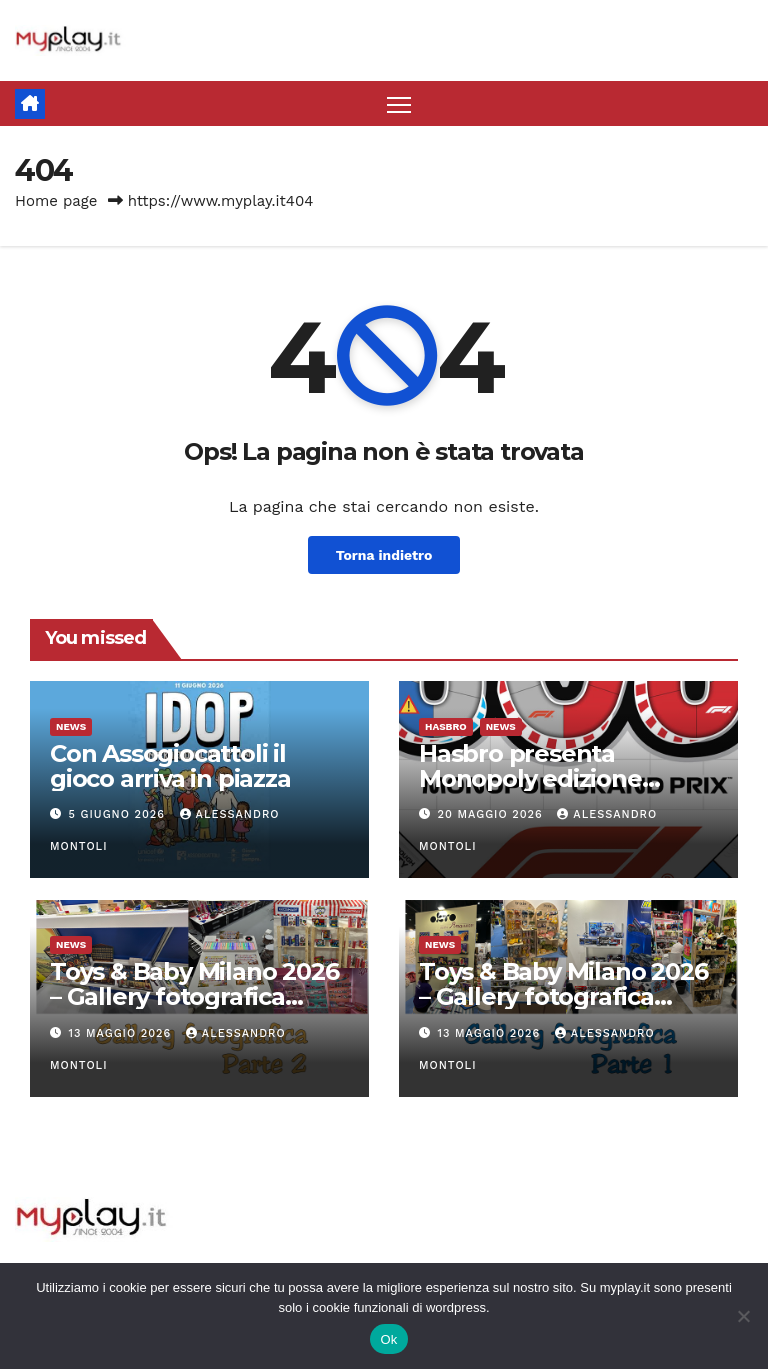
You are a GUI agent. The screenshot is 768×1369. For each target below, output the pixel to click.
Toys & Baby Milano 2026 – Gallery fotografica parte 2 (194, 997)
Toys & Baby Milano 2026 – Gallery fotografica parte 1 (563, 997)
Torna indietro (384, 555)
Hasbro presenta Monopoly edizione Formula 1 (530, 778)
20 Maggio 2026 (493, 814)
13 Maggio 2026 (122, 1033)
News (71, 726)
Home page (56, 202)
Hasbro (446, 726)
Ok (388, 1339)
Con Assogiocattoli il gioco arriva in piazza (170, 766)
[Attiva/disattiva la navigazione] (399, 104)
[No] (743, 1316)
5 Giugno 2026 (119, 814)
